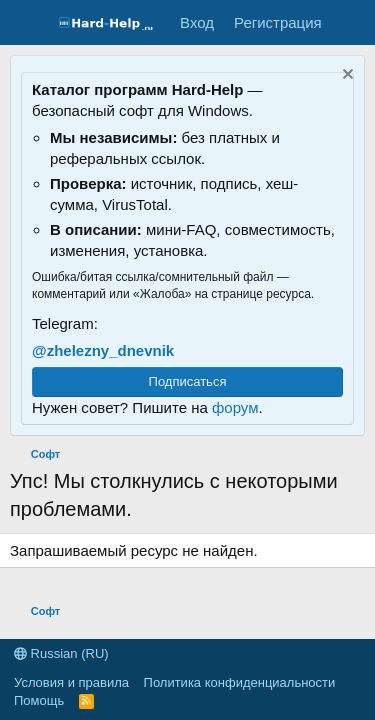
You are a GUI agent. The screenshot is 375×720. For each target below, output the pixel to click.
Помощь (39, 700)
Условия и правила (71, 682)
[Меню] (27, 23)
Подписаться (188, 381)
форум (235, 407)
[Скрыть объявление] (345, 76)
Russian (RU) (61, 653)
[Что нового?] (351, 22)
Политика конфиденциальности (240, 682)
